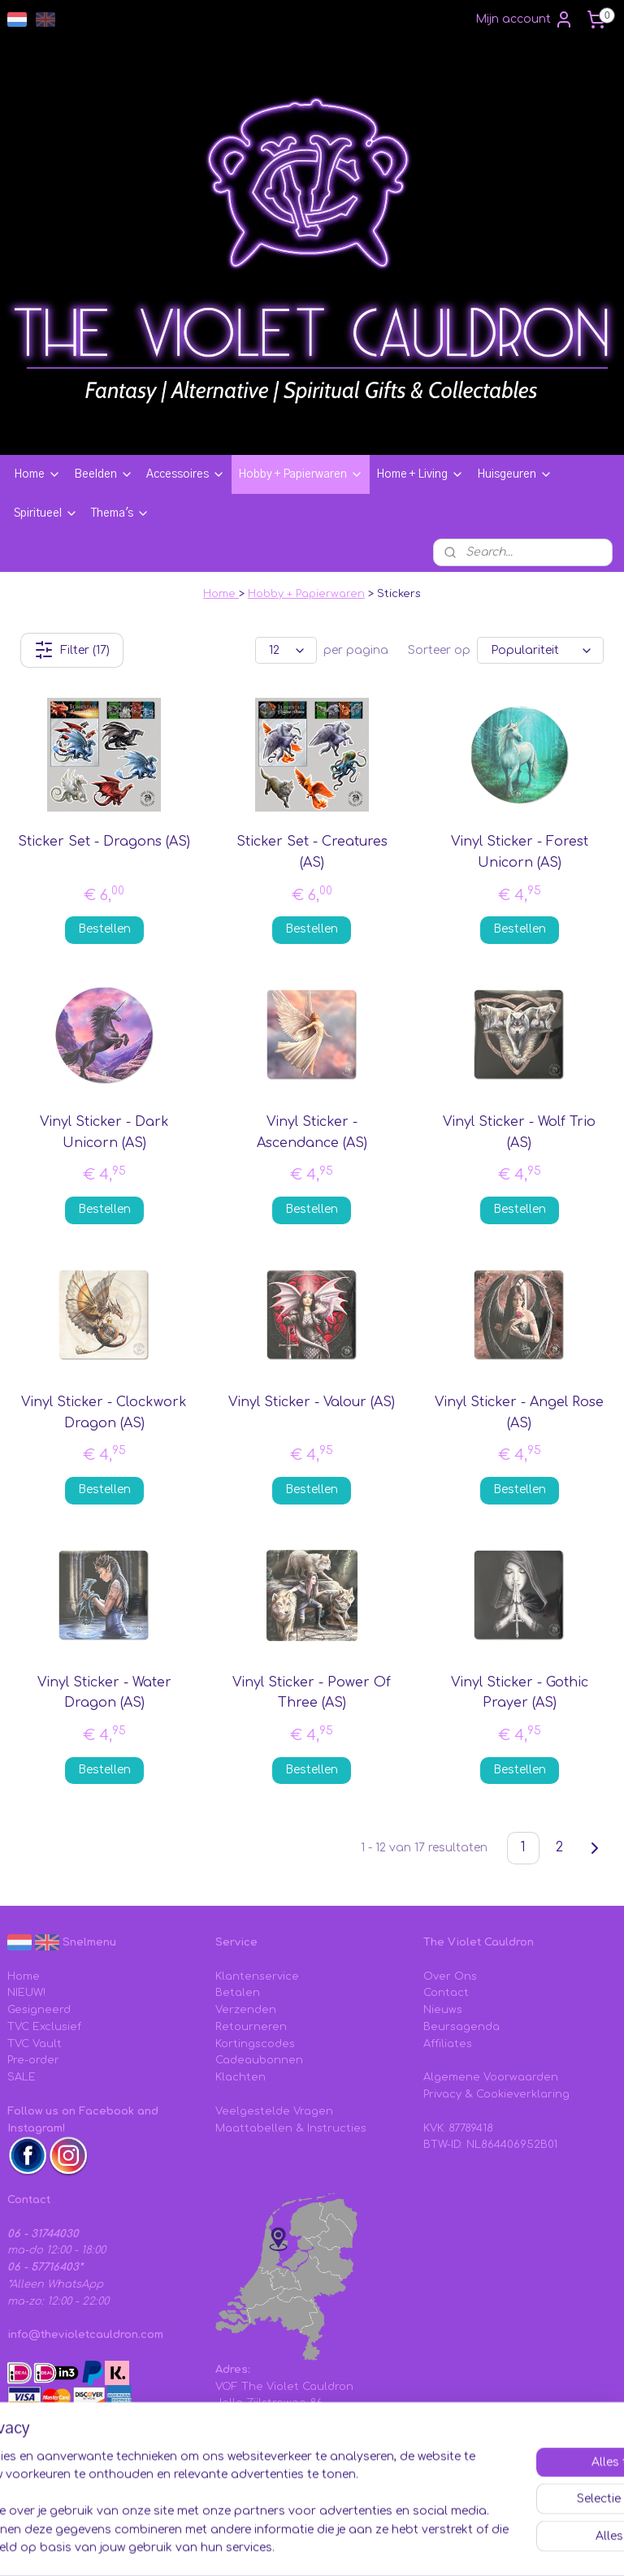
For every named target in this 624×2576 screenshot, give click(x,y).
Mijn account (524, 19)
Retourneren (251, 2027)
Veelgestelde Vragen (274, 2111)
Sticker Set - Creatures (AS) (312, 852)
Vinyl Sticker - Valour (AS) (311, 1402)
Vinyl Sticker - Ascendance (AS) (312, 1132)
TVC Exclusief (44, 2027)
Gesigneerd (39, 2009)
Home (37, 474)
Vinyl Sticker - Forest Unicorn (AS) (519, 852)
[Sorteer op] (540, 650)
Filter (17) (72, 650)
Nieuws (442, 2009)
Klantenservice (257, 1976)
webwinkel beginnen (504, 2519)
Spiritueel (46, 513)
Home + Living (420, 474)
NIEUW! (26, 1992)
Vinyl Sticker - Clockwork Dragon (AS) (104, 1413)
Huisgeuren (514, 474)
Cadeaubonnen (259, 2060)
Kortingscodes (255, 2044)
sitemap (406, 2519)
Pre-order (33, 2060)
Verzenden (245, 2009)
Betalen (237, 1992)
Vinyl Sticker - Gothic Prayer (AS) (519, 1693)
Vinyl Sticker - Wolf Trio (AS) (519, 1132)
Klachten (240, 2077)
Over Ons (450, 1976)
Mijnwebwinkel (312, 2546)
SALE (21, 2077)
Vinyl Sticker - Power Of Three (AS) (311, 1693)
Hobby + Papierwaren (300, 474)
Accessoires (185, 474)
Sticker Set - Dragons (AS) (104, 841)
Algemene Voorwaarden (490, 2077)
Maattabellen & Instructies (290, 2128)
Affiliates (447, 2044)
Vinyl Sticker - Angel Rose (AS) (519, 1413)
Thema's (120, 513)
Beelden (103, 474)
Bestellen (104, 929)
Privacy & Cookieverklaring (496, 2094)
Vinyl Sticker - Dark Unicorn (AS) (104, 1132)
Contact (446, 1992)
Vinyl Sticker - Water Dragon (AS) (104, 1693)
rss (441, 2519)
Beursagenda (461, 2027)
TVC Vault (34, 2044)
